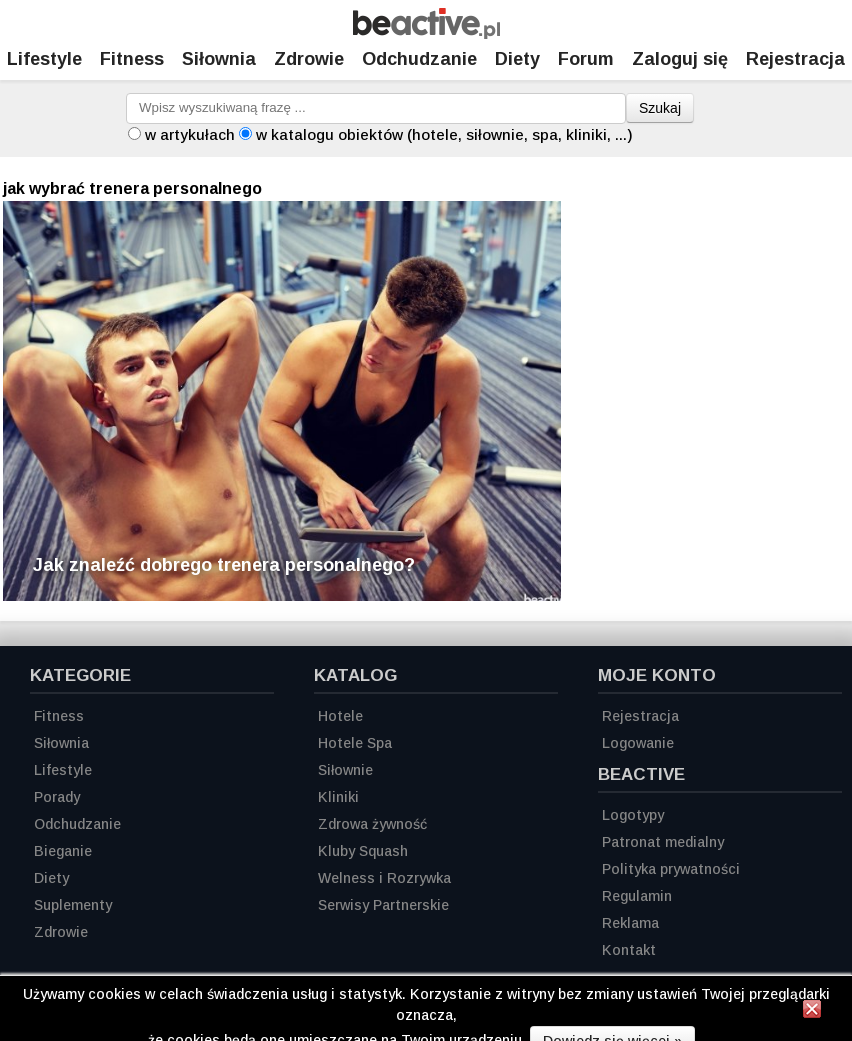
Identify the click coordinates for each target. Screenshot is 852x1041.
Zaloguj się (680, 59)
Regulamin (637, 896)
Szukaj (660, 108)
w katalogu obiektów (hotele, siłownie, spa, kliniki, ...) (444, 134)
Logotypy (633, 815)
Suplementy (73, 905)
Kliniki (338, 797)
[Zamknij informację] (812, 1012)
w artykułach (190, 134)
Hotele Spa (355, 743)
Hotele (340, 716)
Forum (586, 59)
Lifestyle (44, 59)
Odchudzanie (419, 59)
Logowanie (638, 743)
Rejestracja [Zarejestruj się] (795, 59)
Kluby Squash (363, 851)
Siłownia (219, 59)
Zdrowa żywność (372, 824)
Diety (517, 59)
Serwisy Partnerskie (383, 905)
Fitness (132, 59)
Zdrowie (309, 59)
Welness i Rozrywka (384, 878)
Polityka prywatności (671, 869)
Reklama (630, 923)
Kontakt (629, 950)
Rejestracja (640, 716)
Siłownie (345, 770)
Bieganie (63, 851)
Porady (57, 797)
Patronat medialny (663, 842)
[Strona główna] (426, 33)
